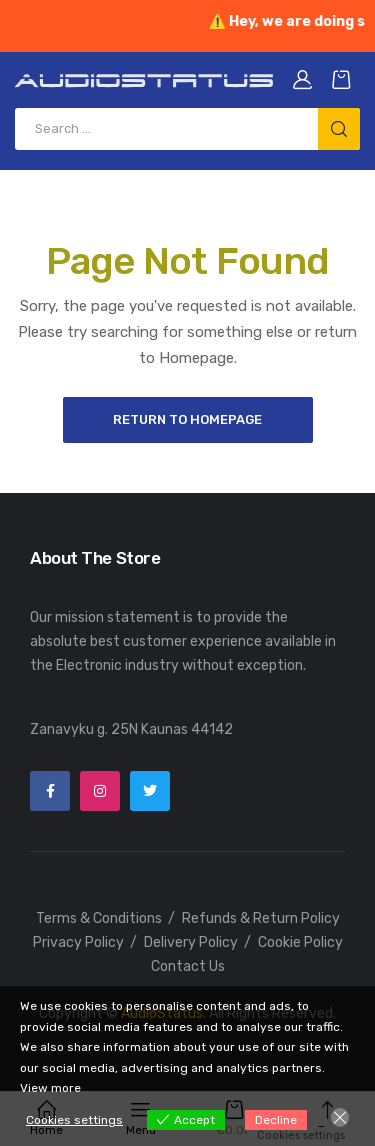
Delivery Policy (191, 942)
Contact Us (188, 966)
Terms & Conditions (99, 918)
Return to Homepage (187, 419)
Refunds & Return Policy (261, 918)
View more (50, 1088)
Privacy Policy (78, 942)
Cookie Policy (300, 942)
